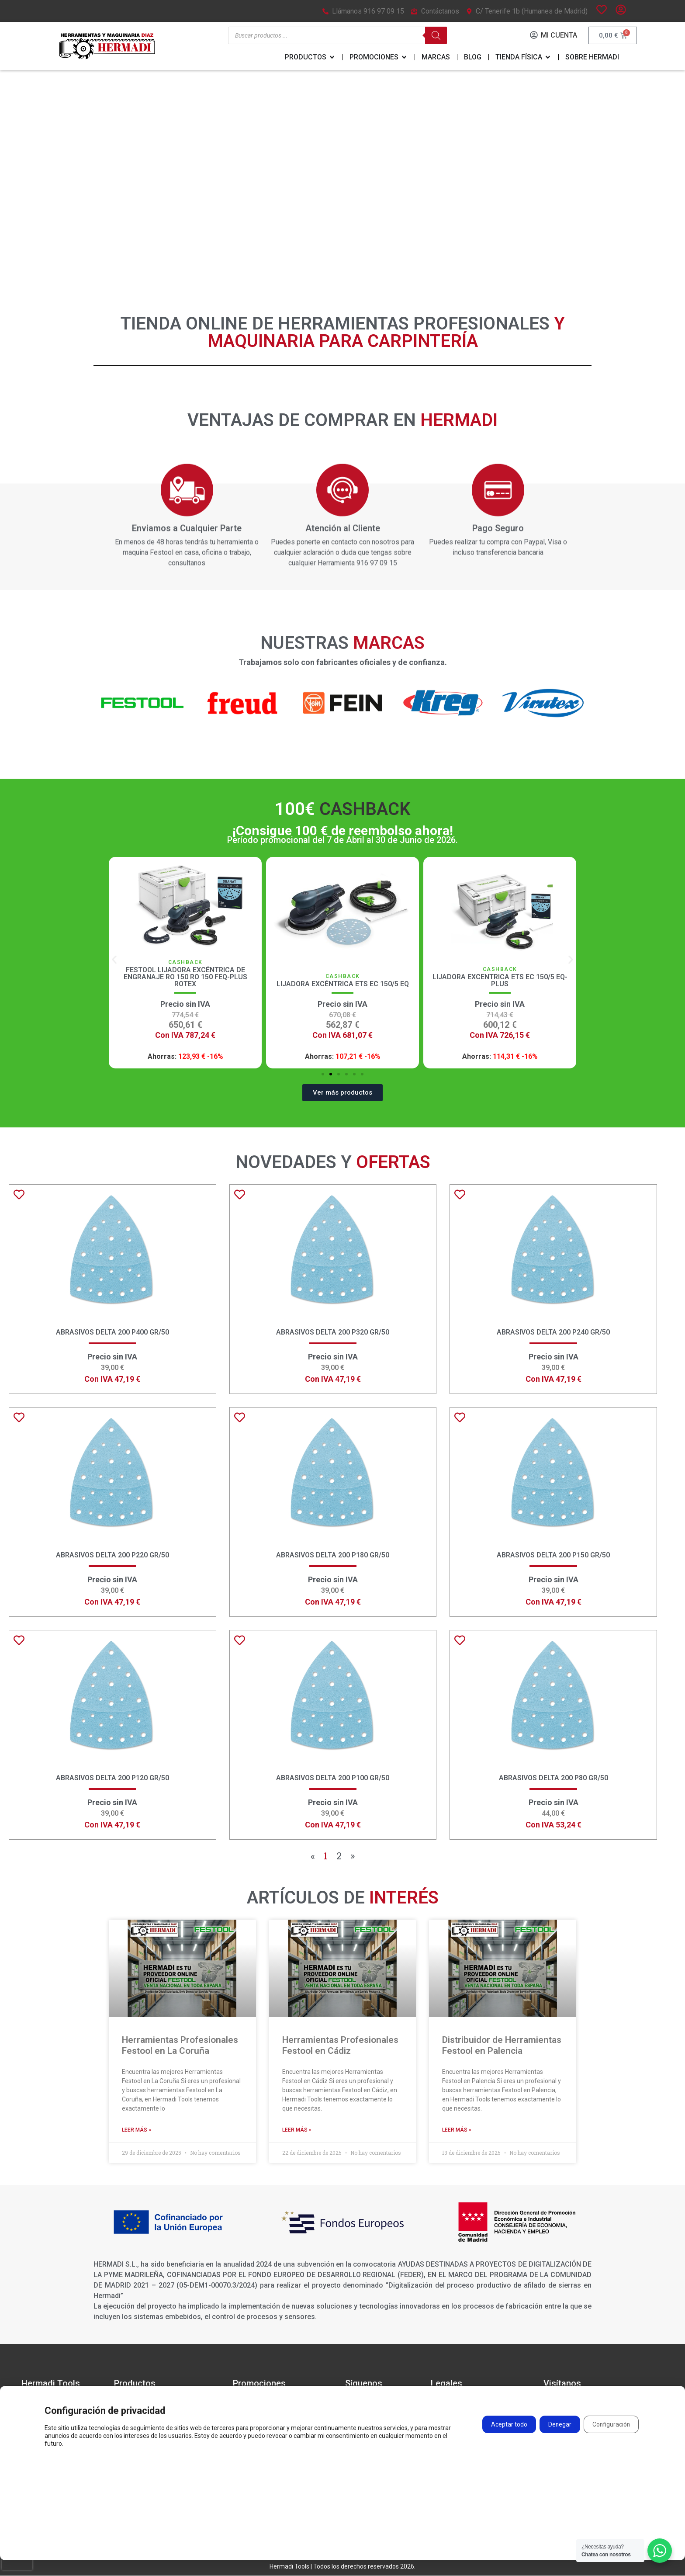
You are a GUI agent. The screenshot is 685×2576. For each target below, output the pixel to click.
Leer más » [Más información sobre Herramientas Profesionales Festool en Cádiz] (296, 2130)
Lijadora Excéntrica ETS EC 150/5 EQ (497, 984)
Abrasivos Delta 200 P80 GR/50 (553, 1778)
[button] (114, 960)
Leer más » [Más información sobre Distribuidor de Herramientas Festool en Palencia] (456, 2130)
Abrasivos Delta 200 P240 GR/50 (553, 1332)
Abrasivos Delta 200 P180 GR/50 (332, 1555)
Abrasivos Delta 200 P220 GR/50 (112, 1555)
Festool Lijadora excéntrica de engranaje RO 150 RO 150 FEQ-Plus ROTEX (339, 977)
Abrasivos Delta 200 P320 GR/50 (332, 1332)
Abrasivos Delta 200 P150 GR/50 (553, 1555)
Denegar (559, 2426)
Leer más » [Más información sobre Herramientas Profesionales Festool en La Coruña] (136, 2130)
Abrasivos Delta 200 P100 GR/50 (332, 1778)
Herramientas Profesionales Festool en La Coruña (180, 2045)
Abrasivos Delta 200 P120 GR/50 (112, 1778)
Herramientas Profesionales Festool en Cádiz (340, 2045)
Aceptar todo (508, 2426)
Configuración (611, 2426)
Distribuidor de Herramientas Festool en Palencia (501, 2045)
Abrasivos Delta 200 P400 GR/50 (112, 1332)
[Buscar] (435, 36)
